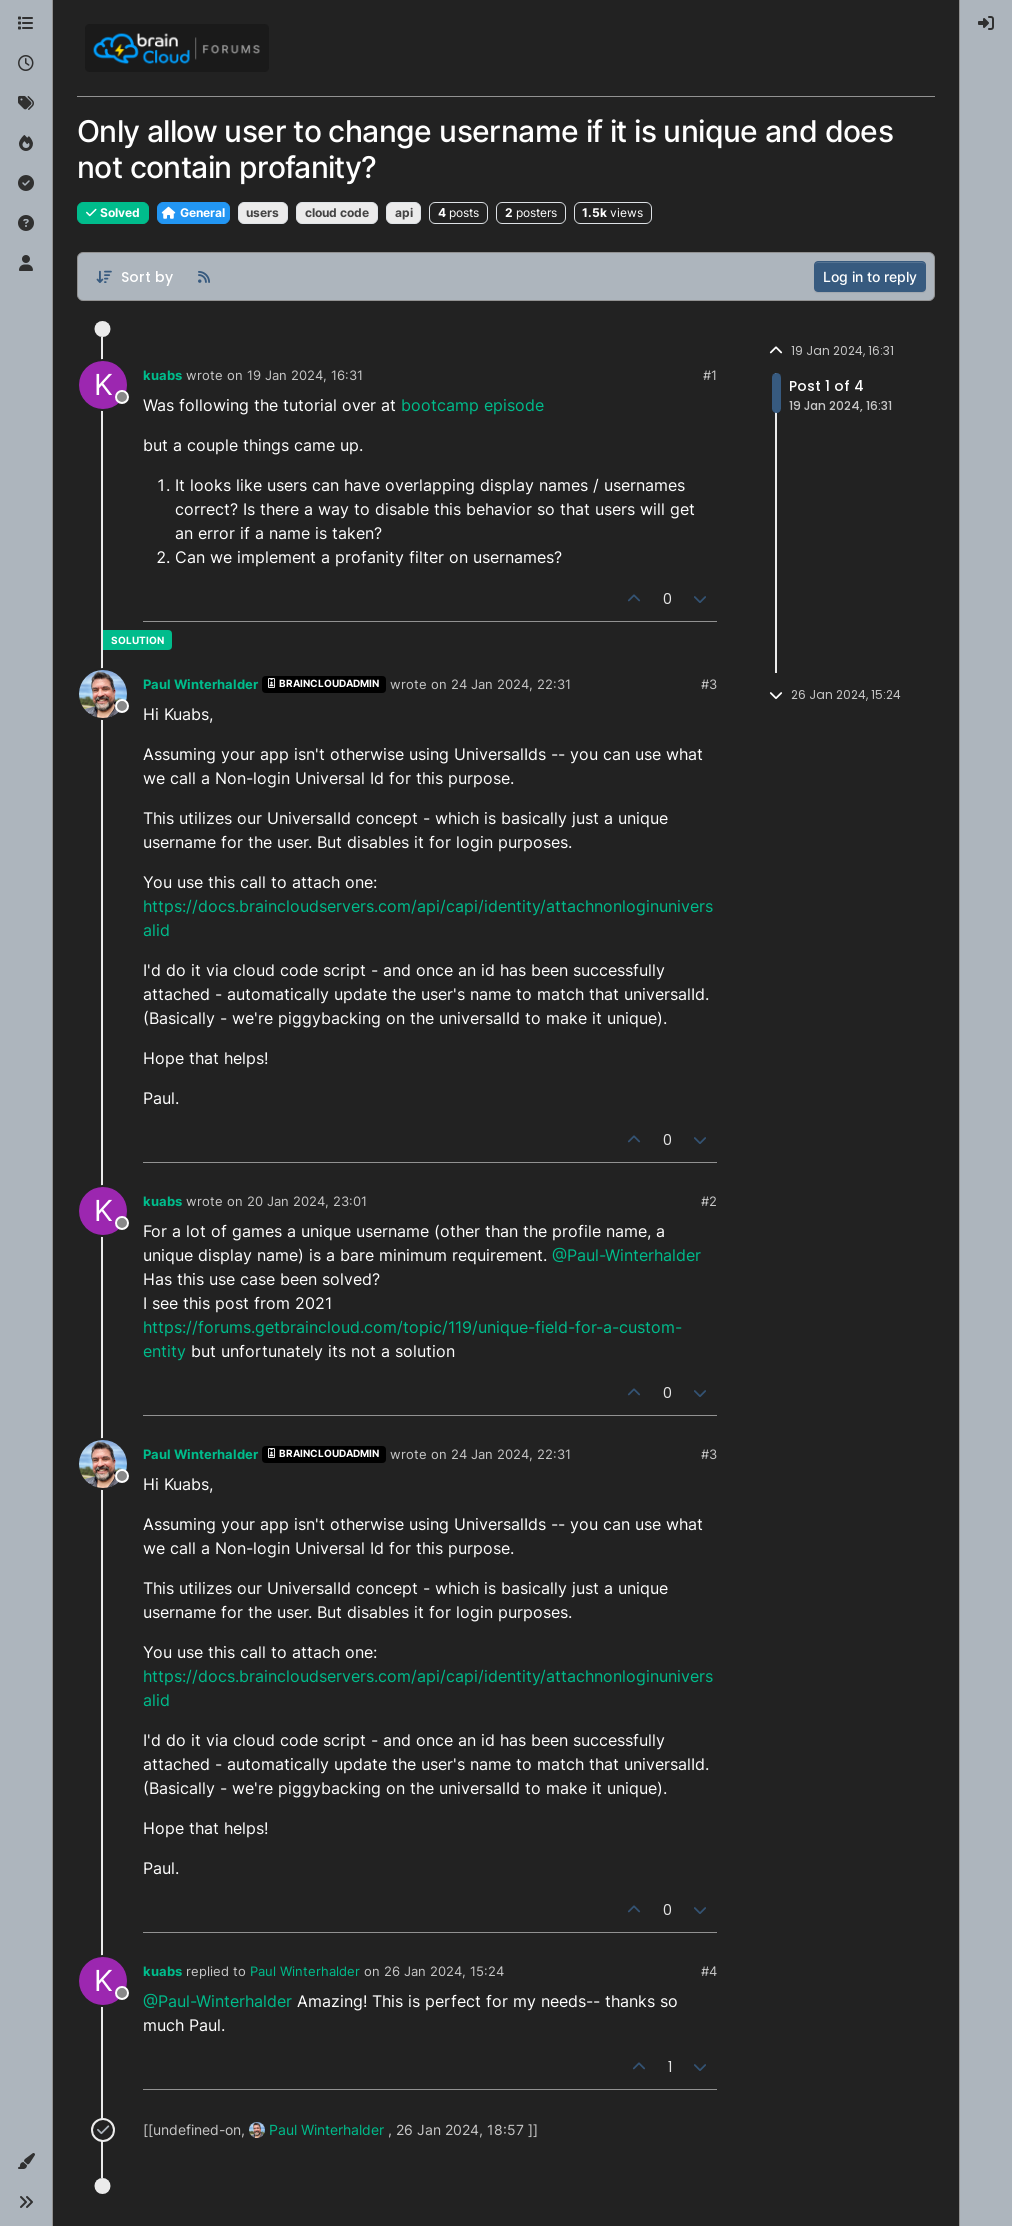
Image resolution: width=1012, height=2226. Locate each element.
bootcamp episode (472, 405)
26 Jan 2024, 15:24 (444, 1971)
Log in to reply (870, 276)
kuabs (162, 375)
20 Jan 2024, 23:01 (307, 1201)
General (193, 212)
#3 (709, 684)
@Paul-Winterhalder (626, 1255)
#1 (710, 375)
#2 (709, 1201)
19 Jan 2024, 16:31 (305, 375)
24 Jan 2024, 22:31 (511, 684)
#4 (709, 1971)
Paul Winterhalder (200, 684)
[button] (26, 2162)
